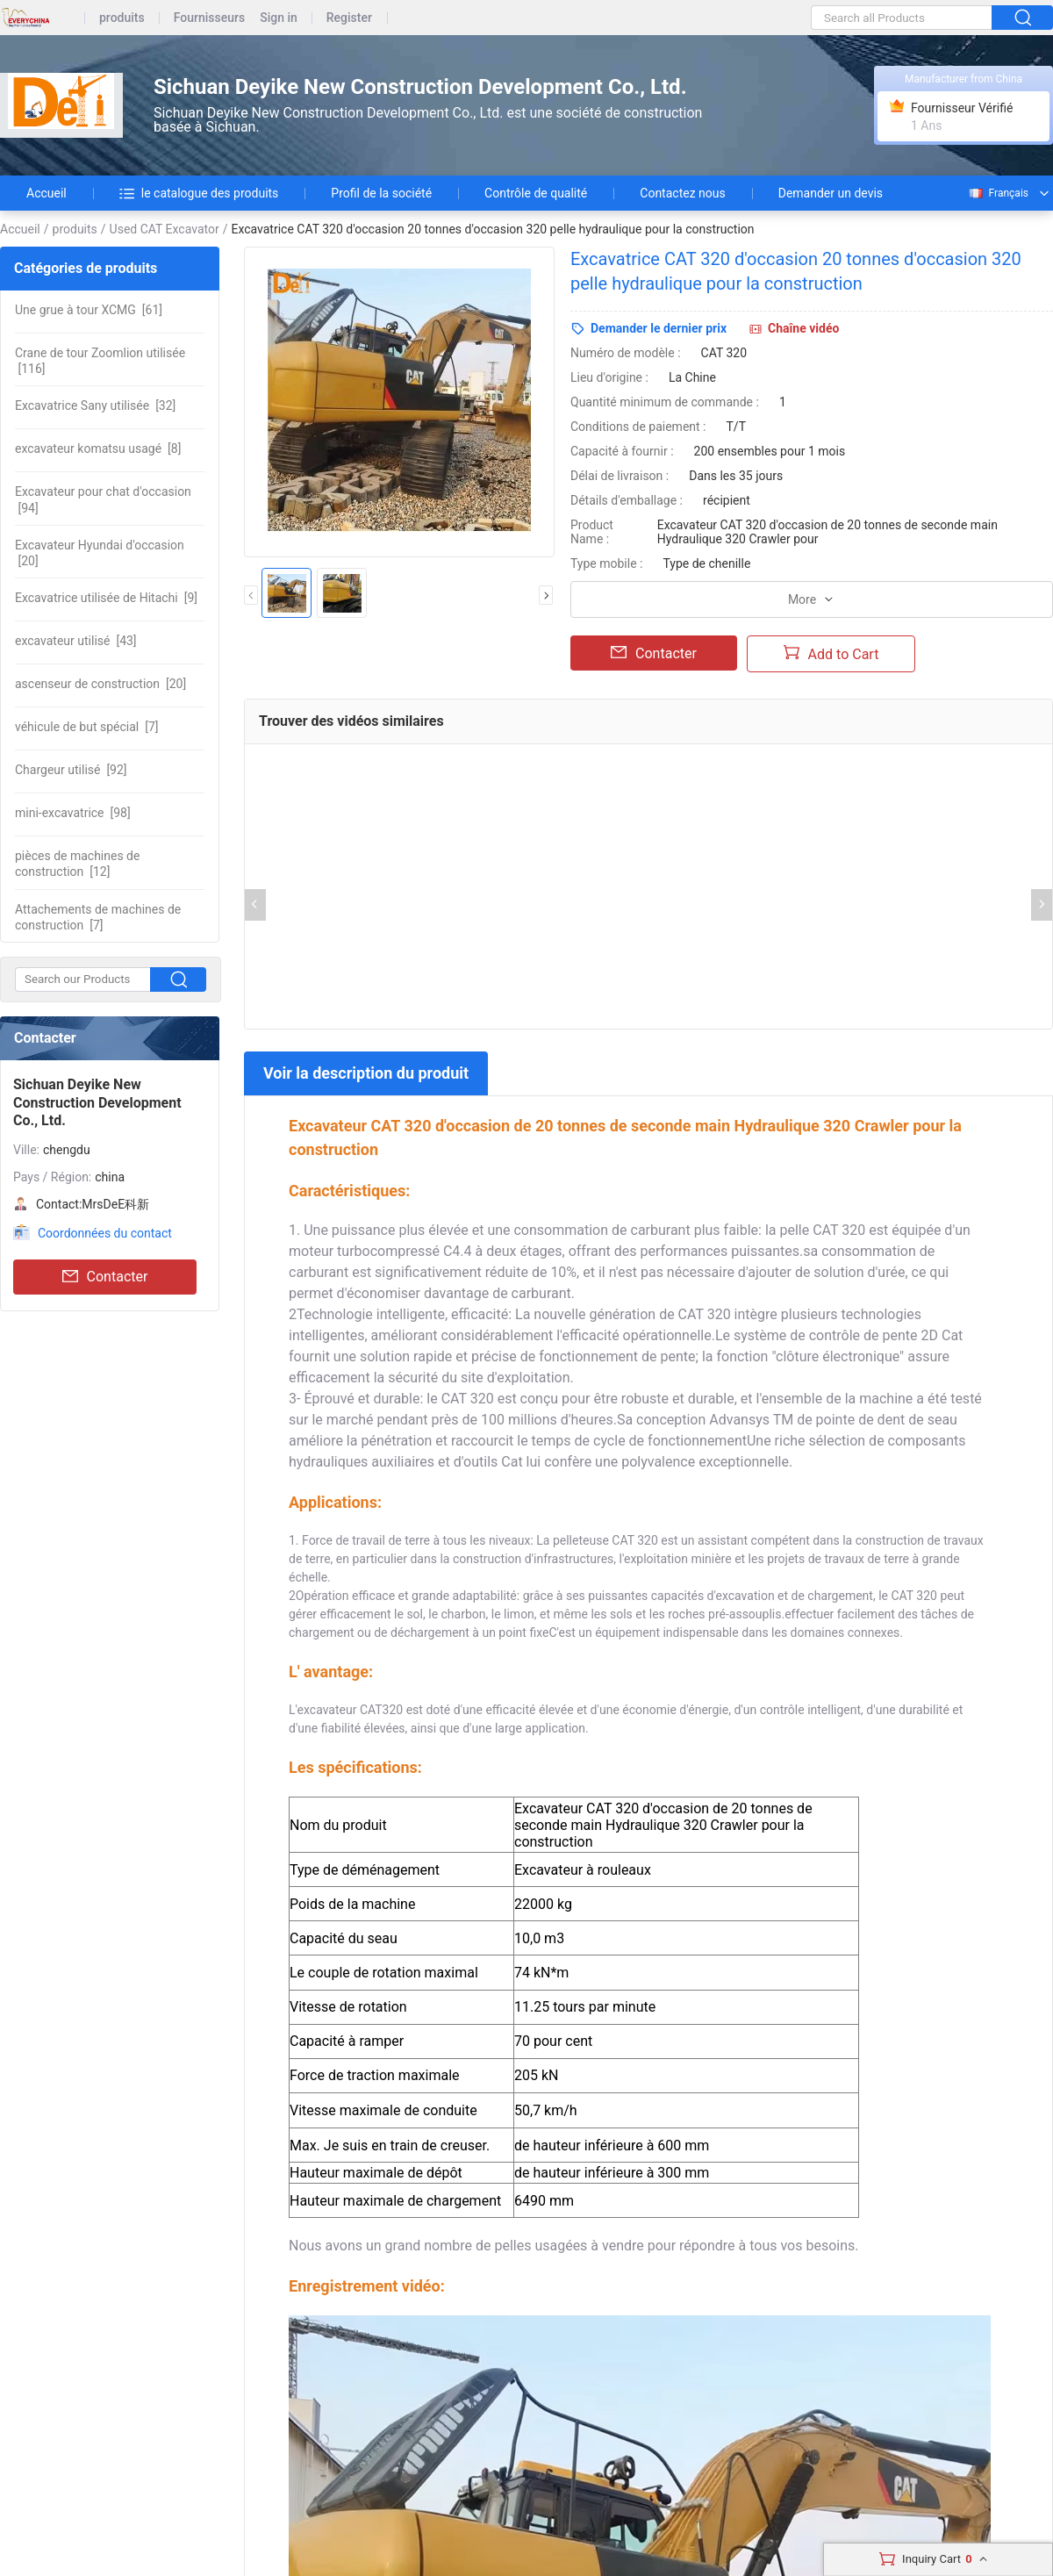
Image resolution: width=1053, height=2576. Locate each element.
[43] (76, 641)
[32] (95, 405)
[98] (73, 813)
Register (349, 18)
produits (122, 18)
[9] (106, 598)
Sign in (278, 18)
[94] (103, 499)
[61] (88, 310)
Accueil (46, 193)
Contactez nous (682, 193)
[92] (71, 770)
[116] (100, 361)
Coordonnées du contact (105, 1233)
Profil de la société (381, 193)
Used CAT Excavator (164, 229)
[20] (99, 553)
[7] (87, 727)
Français (997, 193)
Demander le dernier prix (659, 328)
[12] (77, 864)
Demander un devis (830, 193)
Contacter (105, 1277)
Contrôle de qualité (535, 193)
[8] (98, 448)
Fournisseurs (209, 18)
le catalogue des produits (199, 193)
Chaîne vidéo (803, 328)
